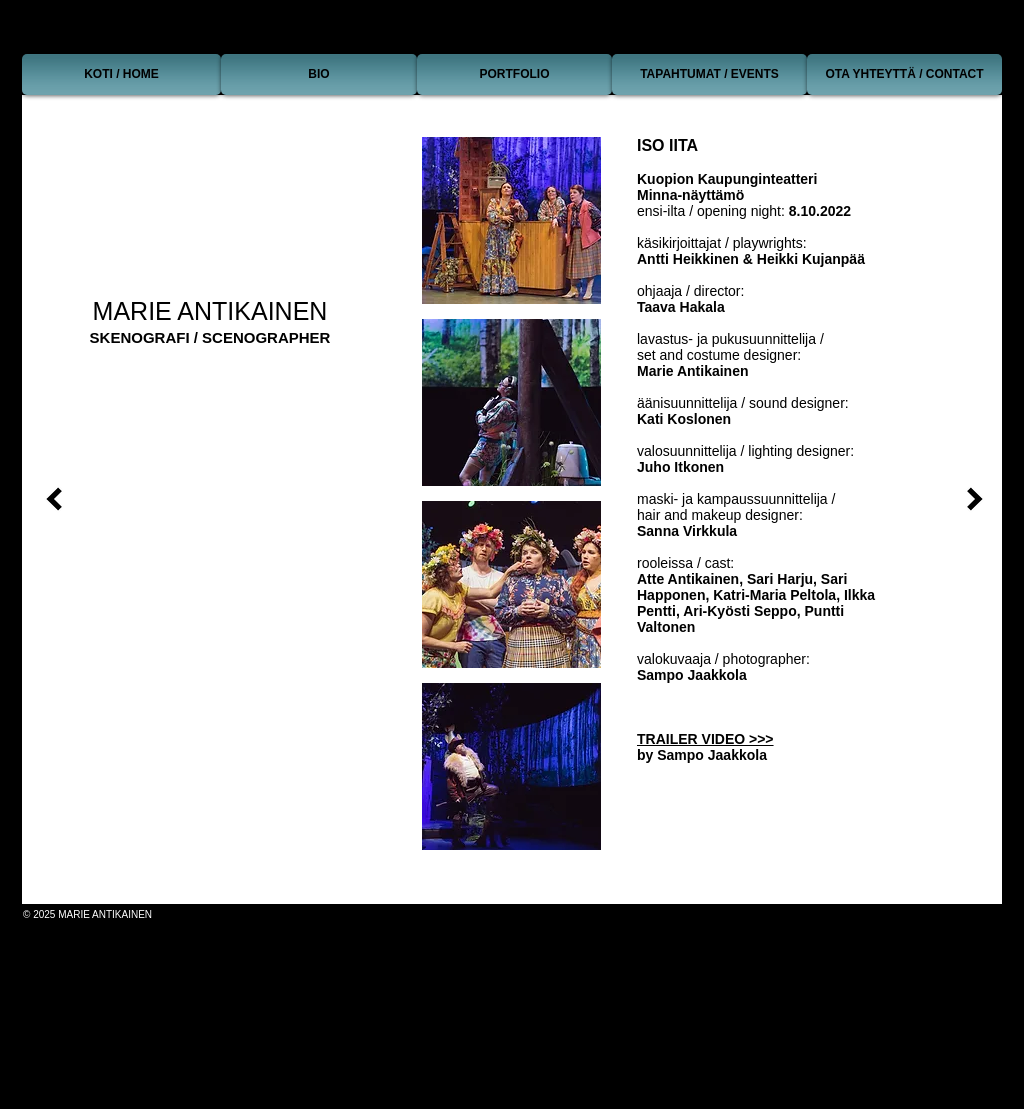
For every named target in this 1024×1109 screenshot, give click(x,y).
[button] (511, 220)
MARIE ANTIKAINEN (210, 311)
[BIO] (319, 74)
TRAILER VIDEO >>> (705, 739)
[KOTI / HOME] (121, 74)
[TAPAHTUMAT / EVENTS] (709, 74)
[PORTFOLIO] (514, 74)
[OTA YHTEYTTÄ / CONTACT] (904, 74)
